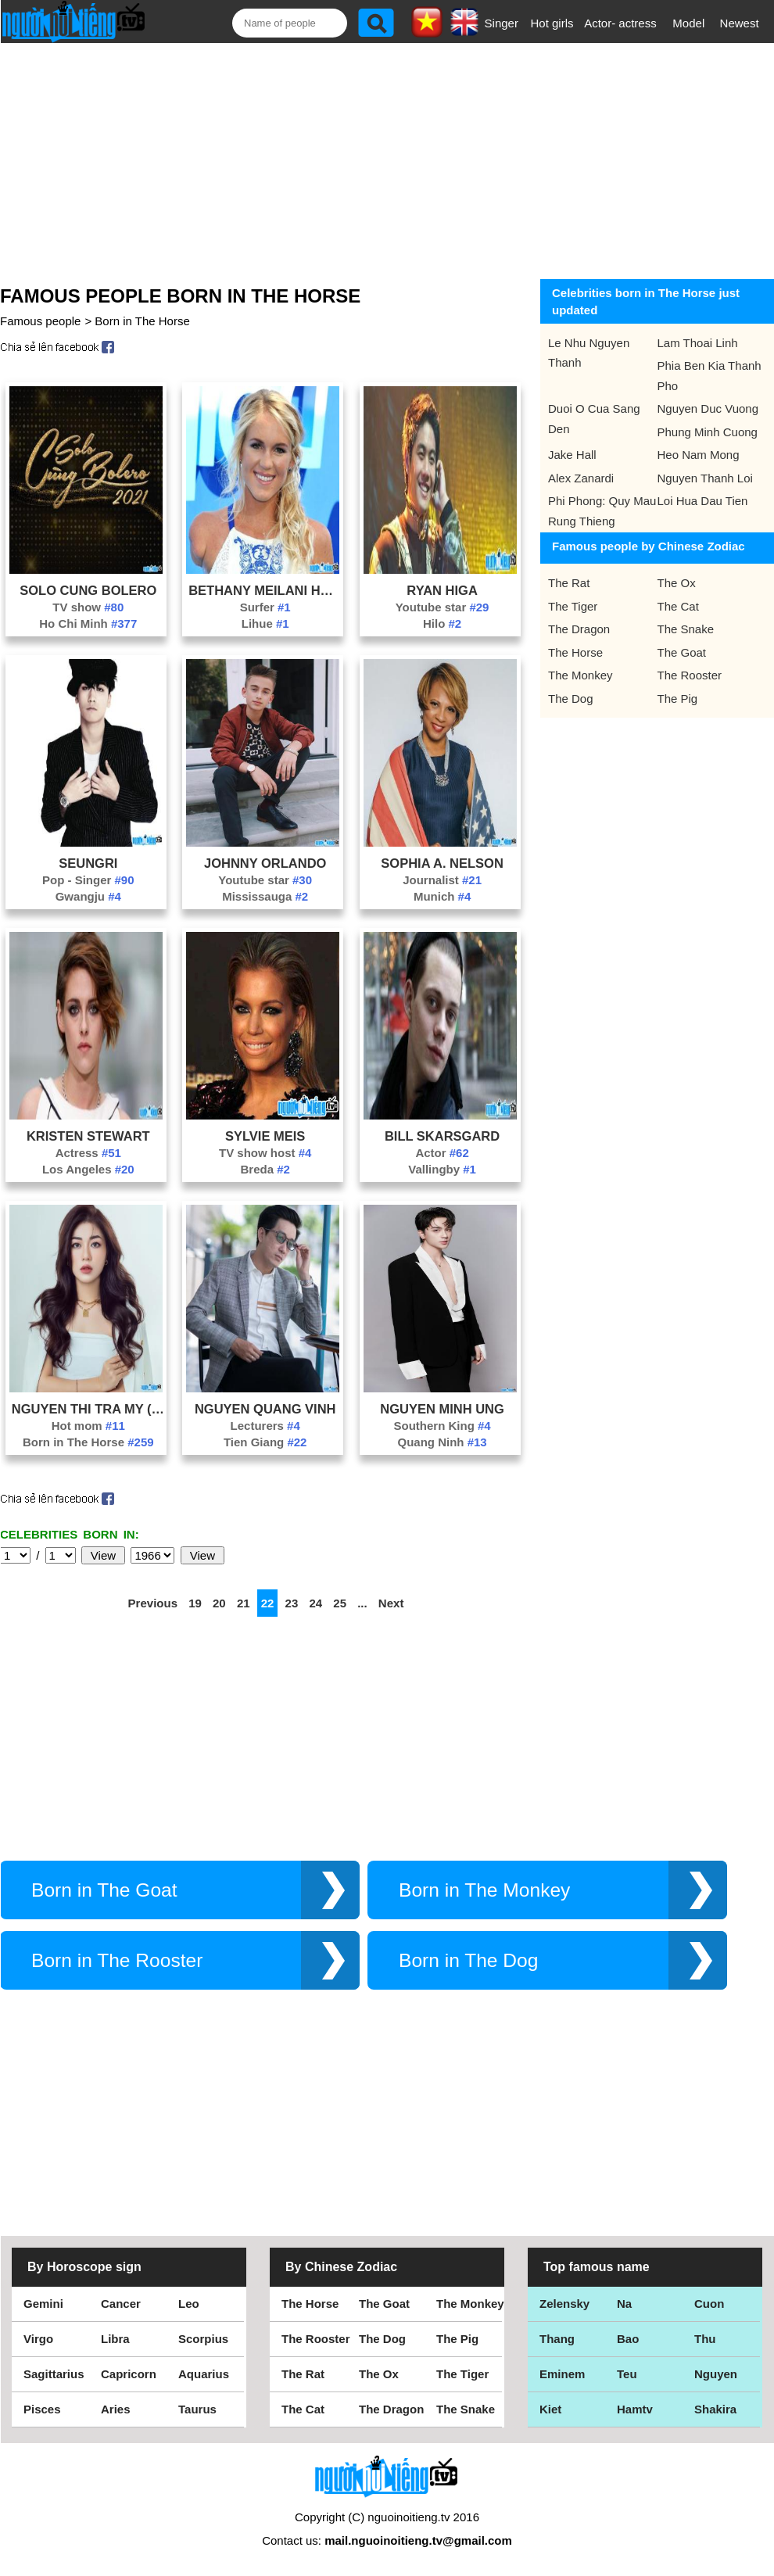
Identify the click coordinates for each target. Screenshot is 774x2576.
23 (292, 1603)
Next (391, 1603)
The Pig (678, 698)
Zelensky (564, 2303)
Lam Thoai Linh (698, 342)
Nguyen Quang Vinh (265, 1409)
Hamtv (635, 2409)
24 (315, 1603)
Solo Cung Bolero (88, 590)
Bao (628, 2338)
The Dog (570, 698)
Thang (557, 2338)
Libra (115, 2338)
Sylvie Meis (265, 1136)
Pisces (42, 2409)
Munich (442, 896)
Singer (501, 23)
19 (195, 1603)
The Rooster (690, 675)
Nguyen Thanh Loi (705, 478)
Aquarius (203, 2374)
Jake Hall (572, 454)
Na (624, 2303)
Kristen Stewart (88, 1136)
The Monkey (580, 675)
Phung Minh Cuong (708, 432)
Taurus (197, 2409)
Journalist (442, 880)
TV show (88, 607)
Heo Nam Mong (699, 454)
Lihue (265, 623)
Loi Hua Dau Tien (703, 500)
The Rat (568, 582)
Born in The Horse (142, 321)
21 (243, 1603)
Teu (627, 2374)
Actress (88, 1152)
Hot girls (552, 23)
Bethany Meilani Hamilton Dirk (265, 590)
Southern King (441, 1425)
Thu (705, 2338)
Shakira (715, 2409)
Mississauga (265, 896)
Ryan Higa (442, 590)
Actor (441, 1152)
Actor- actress (620, 23)
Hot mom (88, 1425)
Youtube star (442, 607)
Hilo (442, 623)
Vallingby (442, 1169)
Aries (116, 2409)
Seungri (88, 863)
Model (688, 23)
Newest (739, 23)
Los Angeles (88, 1169)
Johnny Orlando (265, 863)
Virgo (38, 2338)
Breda (265, 1169)
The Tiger (572, 606)
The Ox (677, 582)
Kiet (550, 2409)
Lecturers (265, 1425)
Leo (188, 2303)
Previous (152, 1603)
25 (339, 1603)
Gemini (43, 2303)
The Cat (678, 606)
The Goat (682, 652)
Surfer (265, 607)
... (362, 1603)
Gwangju (88, 896)
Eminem (562, 2374)
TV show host (265, 1152)
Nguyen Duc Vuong (708, 408)
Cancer (121, 2303)
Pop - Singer (88, 880)
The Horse (575, 652)
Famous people (40, 321)
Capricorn (128, 2374)
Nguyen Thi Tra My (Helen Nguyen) (88, 1409)
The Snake (686, 629)
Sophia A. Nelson (442, 863)
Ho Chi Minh (88, 623)
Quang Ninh (441, 1442)
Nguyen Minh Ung (442, 1409)
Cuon (709, 2303)
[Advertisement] (375, 157)
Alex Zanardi (581, 478)
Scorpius (203, 2338)
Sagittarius (53, 2374)
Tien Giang (265, 1442)
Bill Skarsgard (442, 1136)
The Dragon (579, 629)
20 (219, 1603)
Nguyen (715, 2374)
